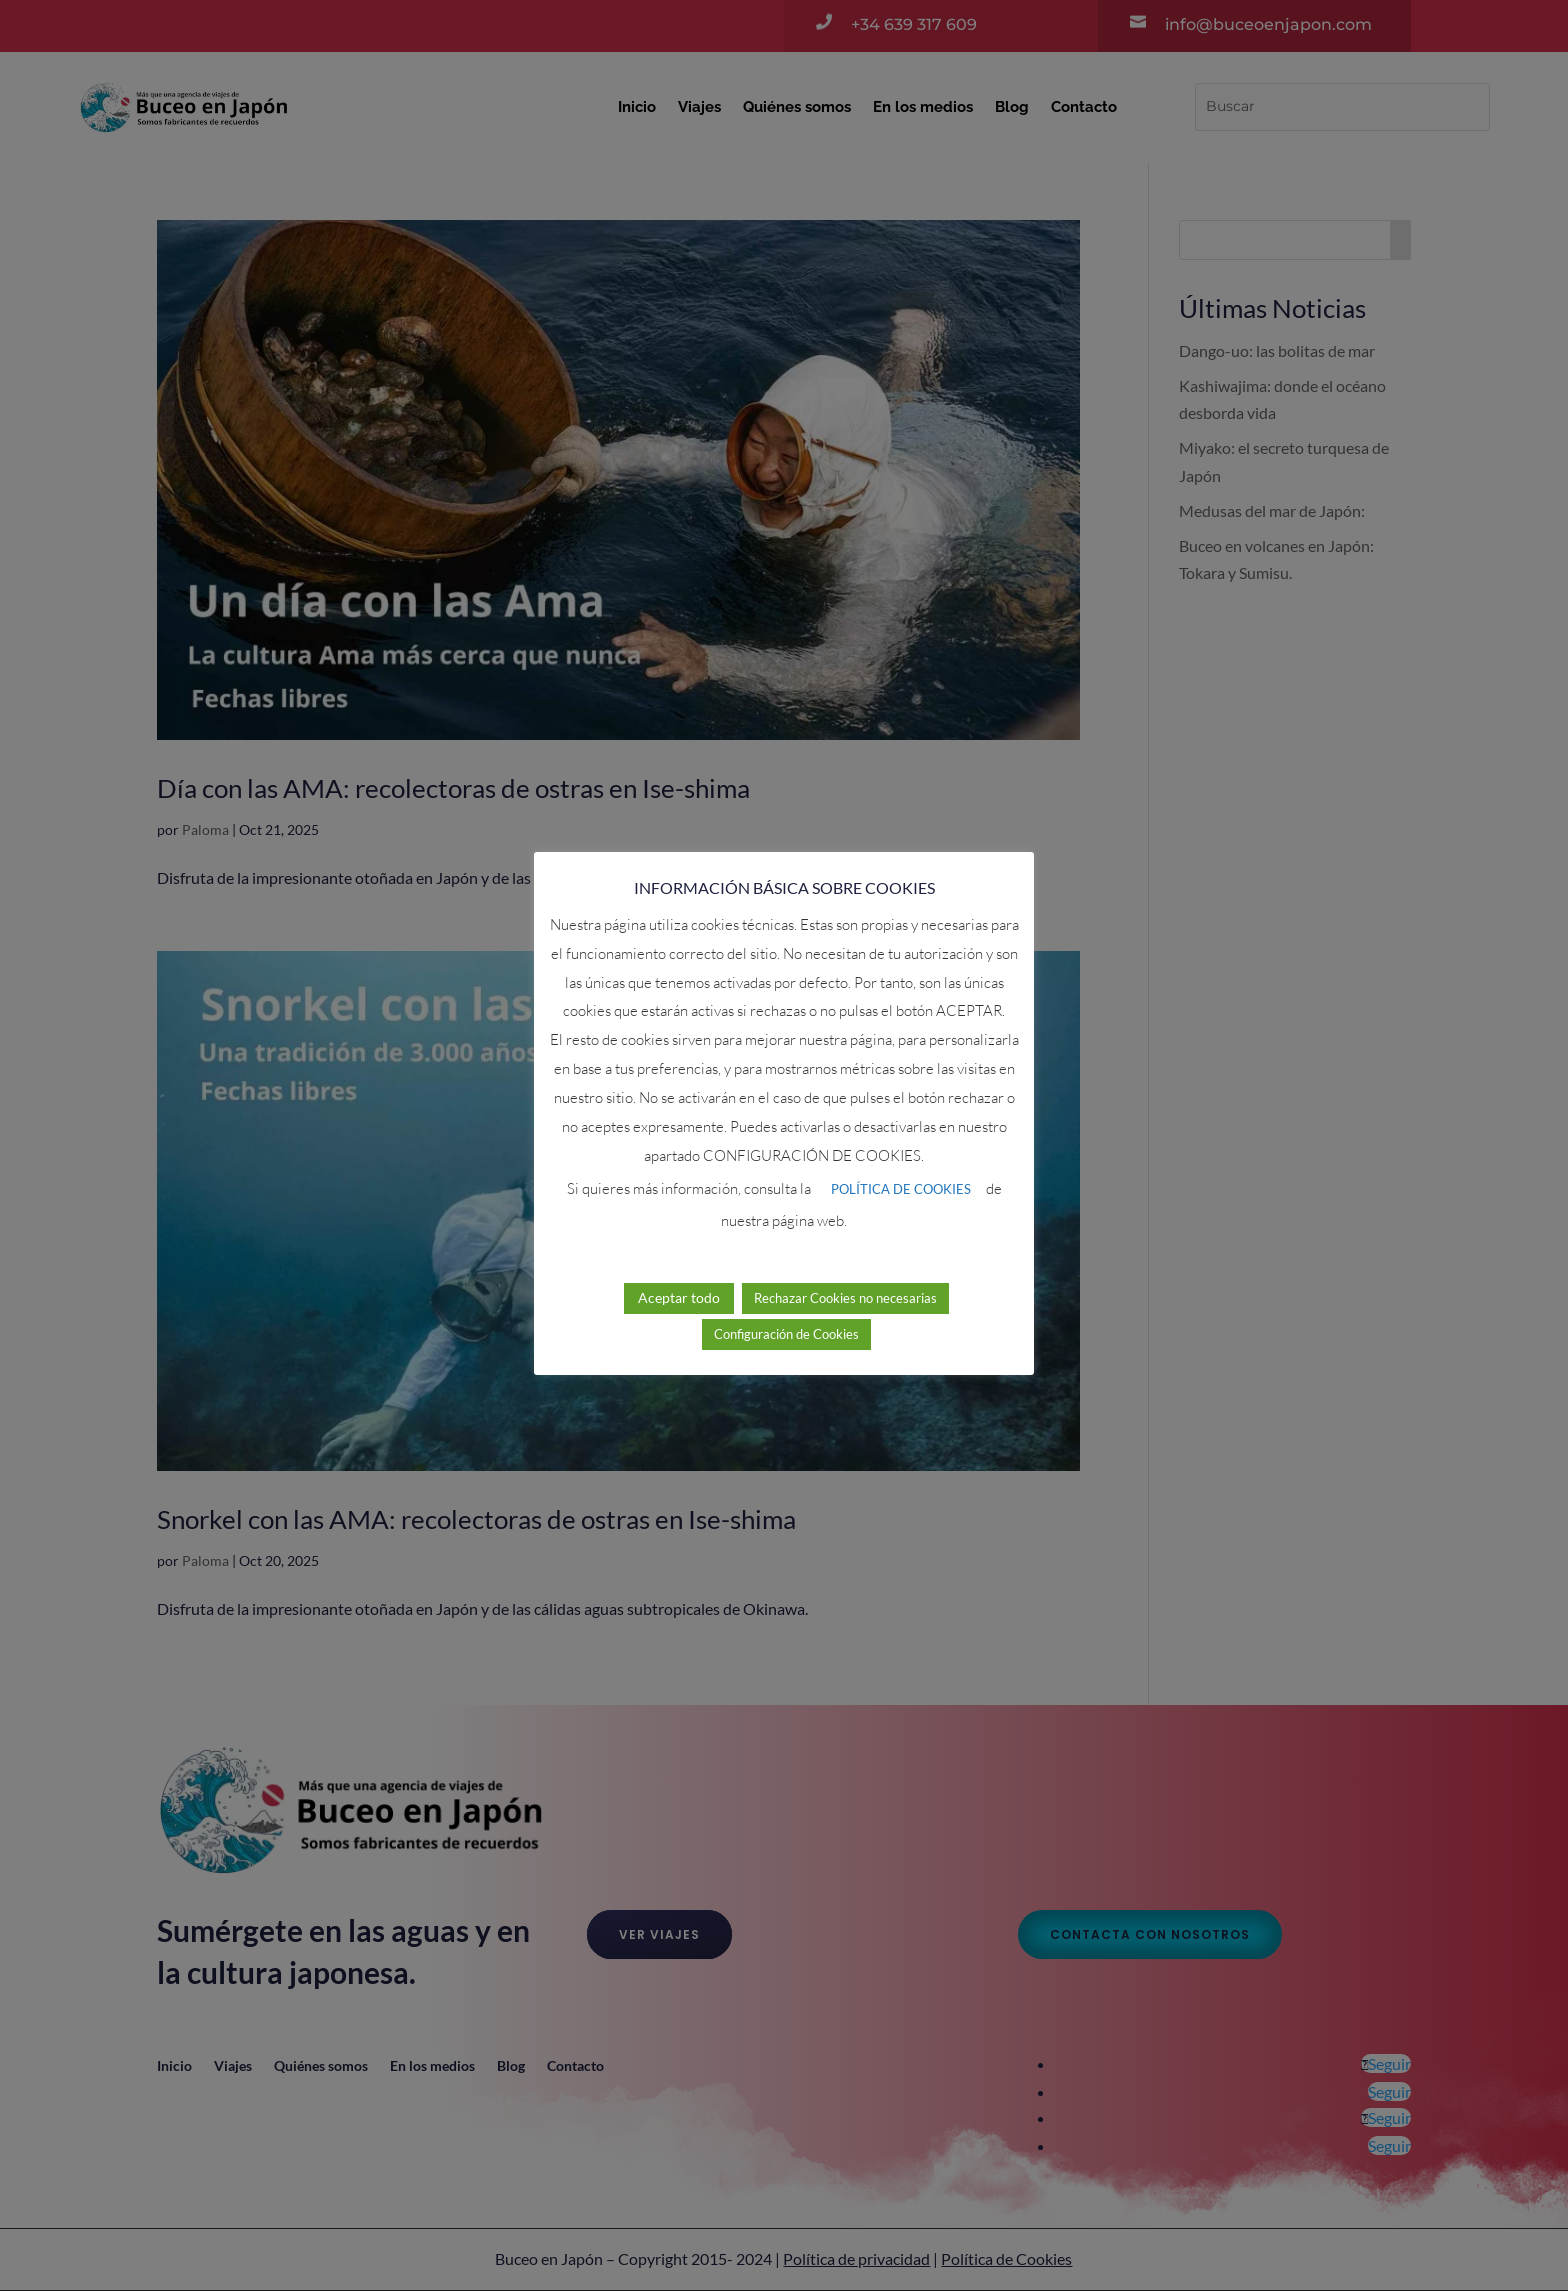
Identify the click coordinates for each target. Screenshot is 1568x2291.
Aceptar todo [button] (679, 1297)
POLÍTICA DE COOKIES (901, 1189)
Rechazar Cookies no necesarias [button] (845, 1298)
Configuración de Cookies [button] (786, 1334)
